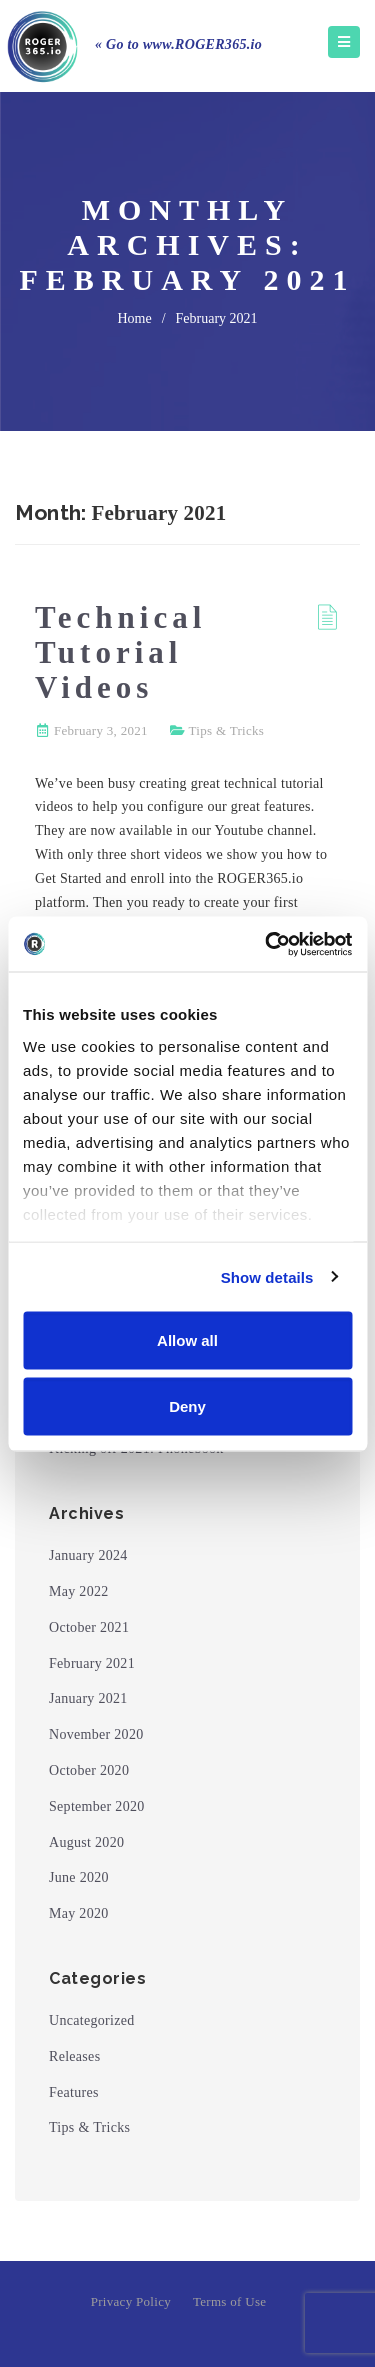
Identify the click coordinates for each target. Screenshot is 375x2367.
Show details (267, 1276)
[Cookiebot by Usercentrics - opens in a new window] (267, 944)
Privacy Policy (131, 2301)
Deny (187, 1405)
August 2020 (86, 1842)
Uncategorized (92, 2020)
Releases (74, 2056)
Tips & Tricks (227, 730)
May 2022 (79, 1591)
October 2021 (89, 1627)
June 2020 (79, 1877)
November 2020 (96, 1734)
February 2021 (92, 1663)
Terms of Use (229, 2301)
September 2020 (97, 1806)
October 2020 (89, 1770)
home (134, 318)
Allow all (187, 1340)
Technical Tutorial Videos (120, 652)
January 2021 (88, 1698)
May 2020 (79, 1913)
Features (74, 2092)
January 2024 (88, 1555)
